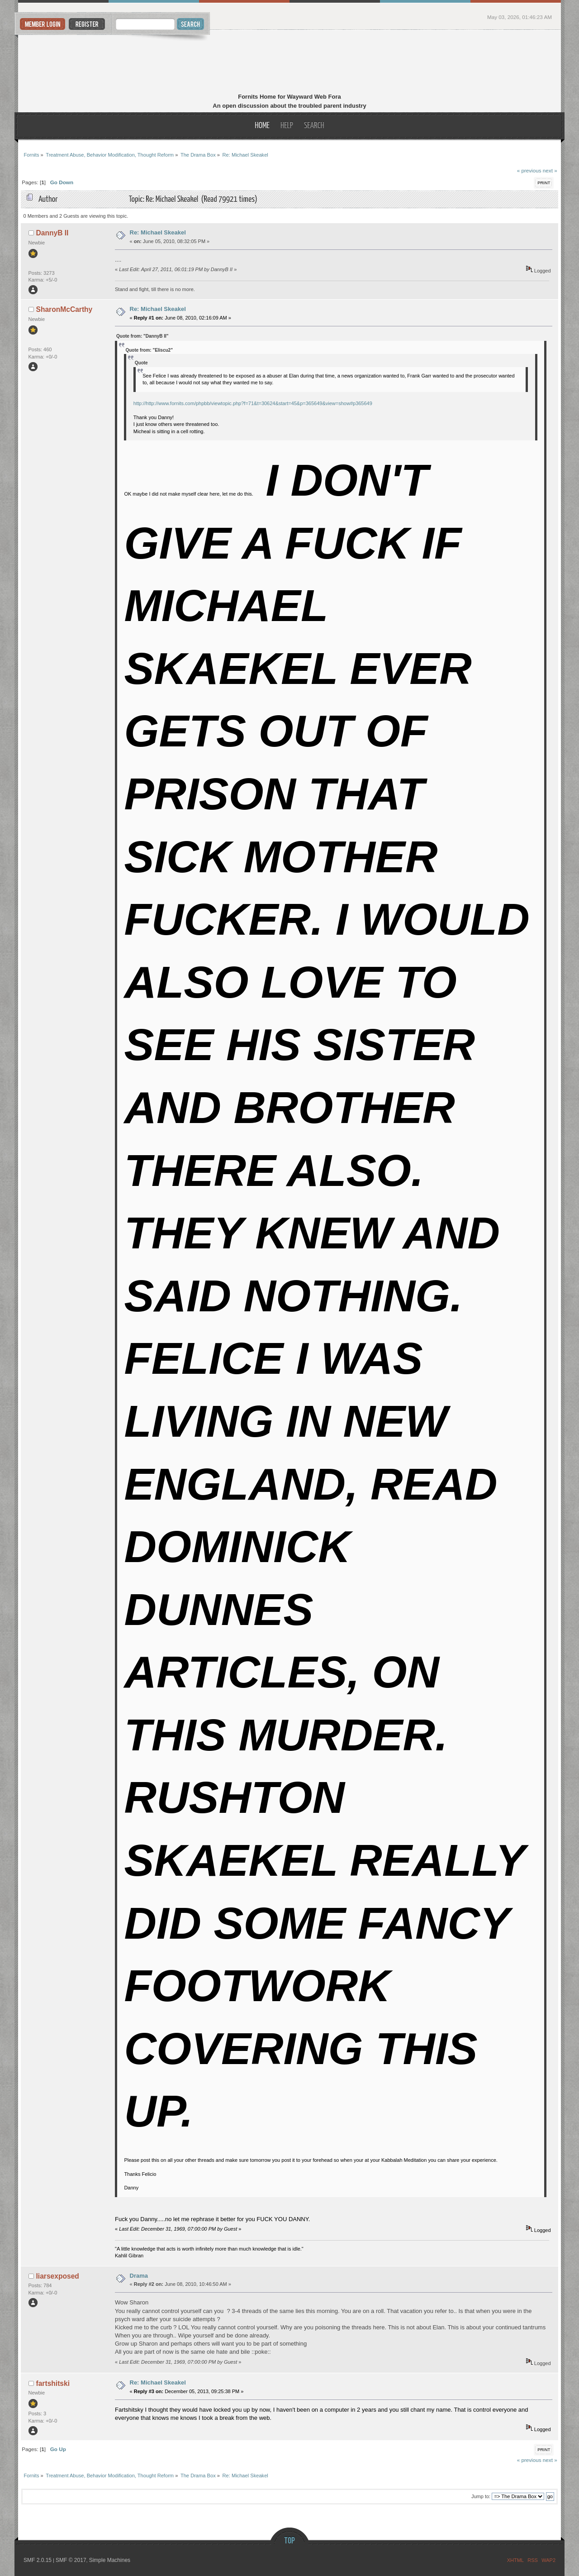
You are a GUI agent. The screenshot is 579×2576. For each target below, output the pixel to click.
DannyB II (52, 233)
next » (550, 170)
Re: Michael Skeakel (158, 232)
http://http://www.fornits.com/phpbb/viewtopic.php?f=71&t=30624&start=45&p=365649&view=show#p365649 (252, 403)
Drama (139, 2275)
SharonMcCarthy (64, 309)
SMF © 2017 (71, 2560)
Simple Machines (109, 2560)
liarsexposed (57, 2276)
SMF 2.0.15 (38, 2560)
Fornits (289, 62)
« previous (529, 170)
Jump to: (480, 2496)
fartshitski (53, 2383)
